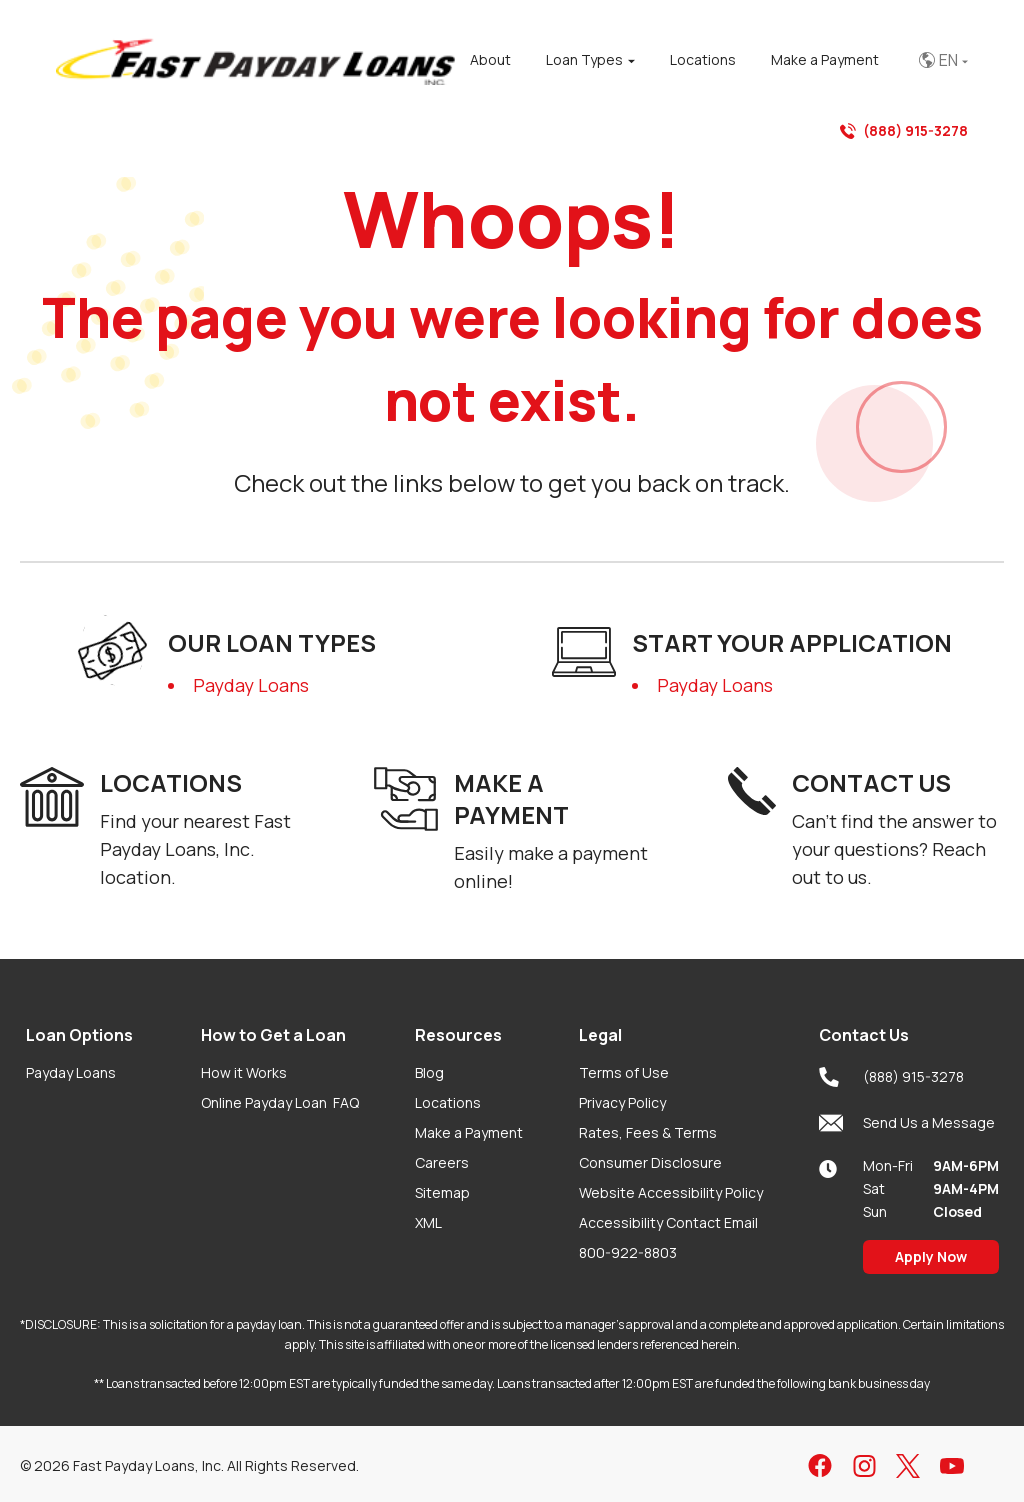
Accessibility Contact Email (668, 1222)
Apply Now (931, 1256)
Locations (448, 1102)
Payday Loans (251, 685)
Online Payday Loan (280, 1102)
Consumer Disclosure (650, 1162)
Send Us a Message (907, 1123)
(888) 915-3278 (904, 131)
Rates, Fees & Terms (648, 1132)
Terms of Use (624, 1072)
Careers (442, 1162)
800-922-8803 (628, 1252)
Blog (429, 1072)
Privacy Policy (622, 1102)
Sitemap (442, 1192)
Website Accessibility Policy (671, 1192)
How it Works (244, 1072)
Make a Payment (469, 1132)
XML (428, 1222)
